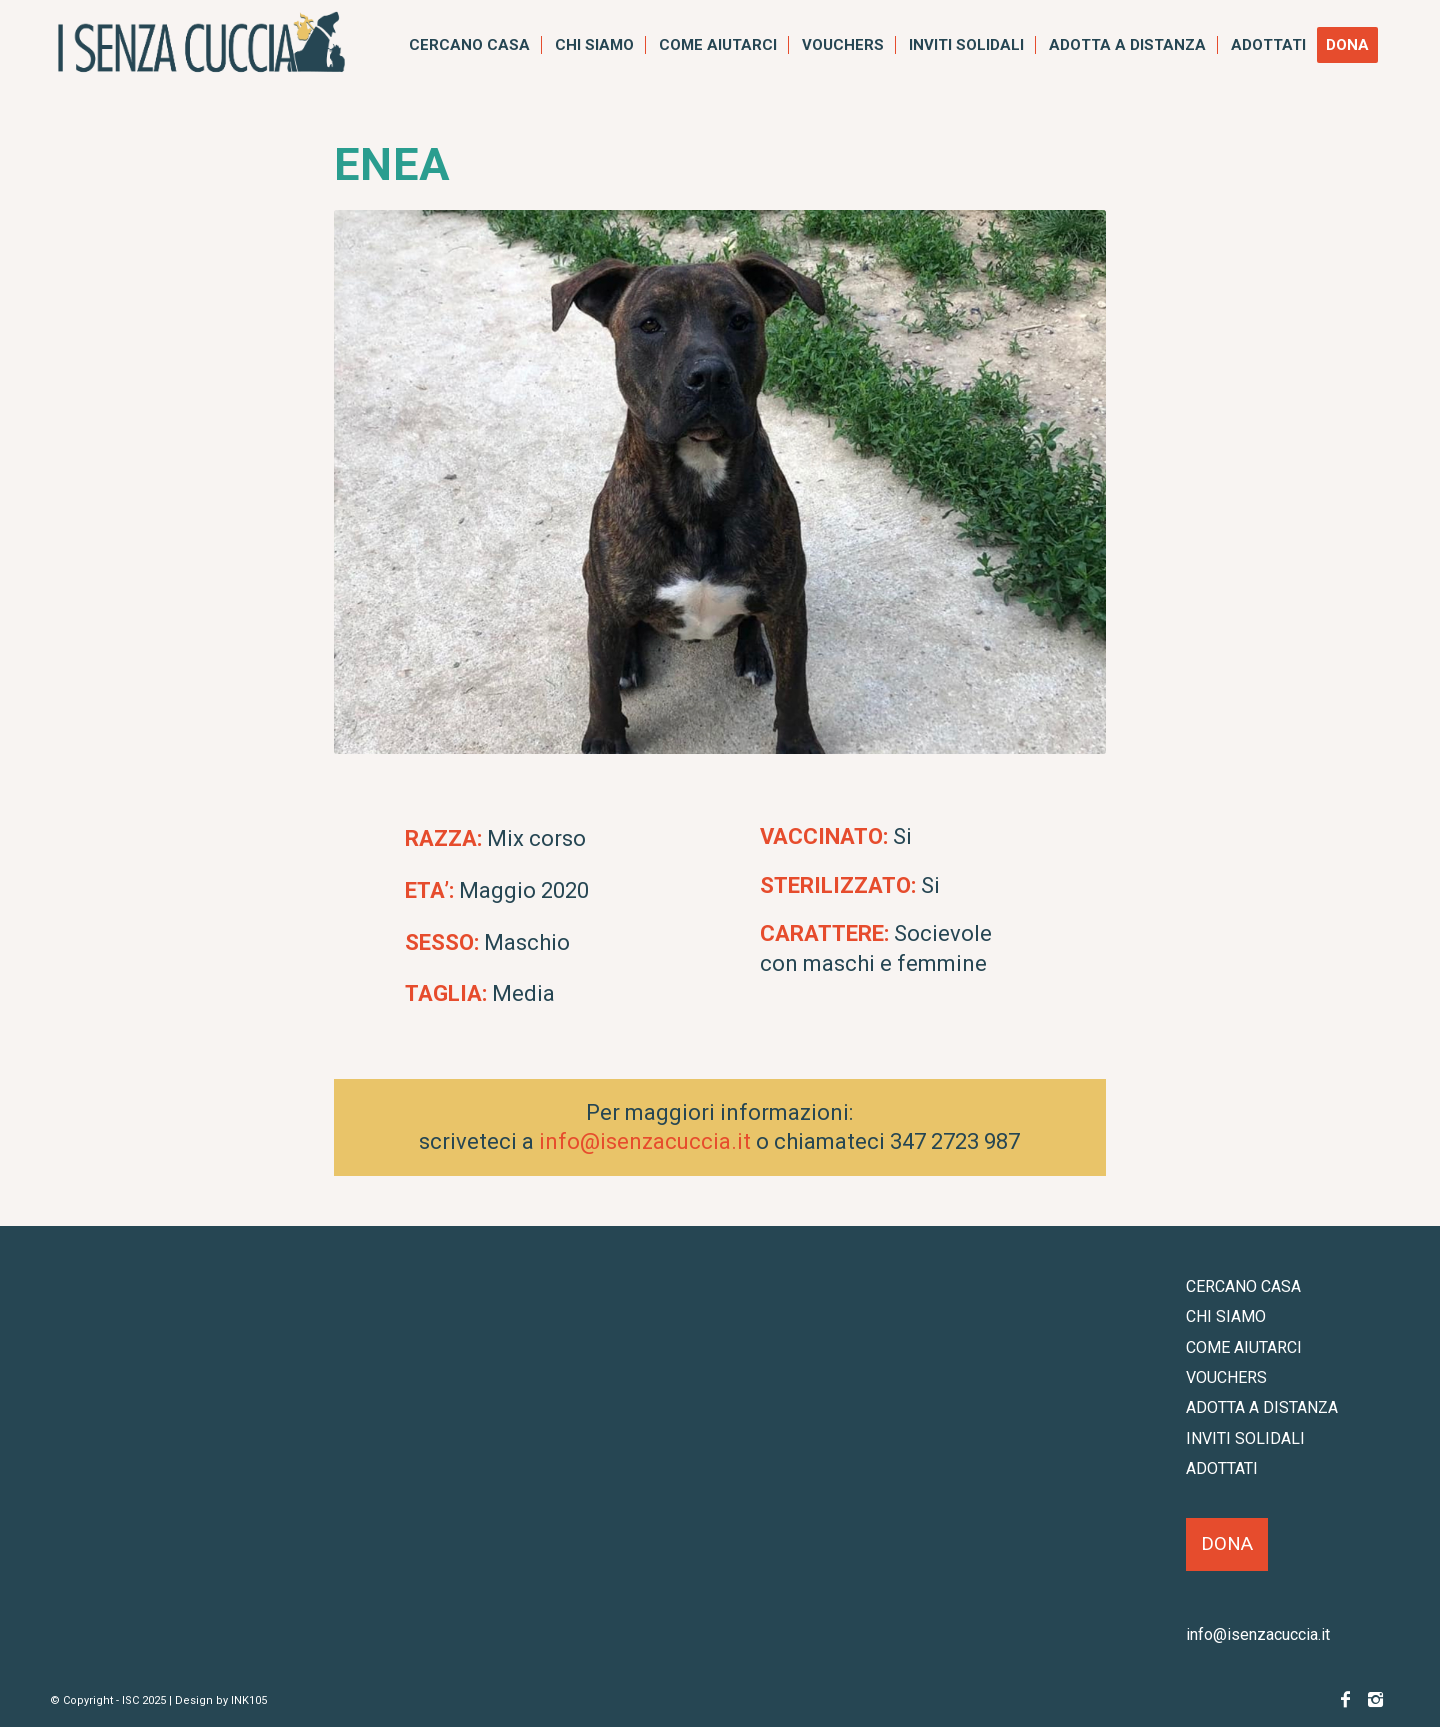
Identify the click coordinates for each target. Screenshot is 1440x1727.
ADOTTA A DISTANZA (1262, 1407)
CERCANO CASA (1243, 1286)
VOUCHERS (1226, 1377)
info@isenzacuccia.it (645, 1141)
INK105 (249, 1700)
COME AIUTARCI (1244, 1347)
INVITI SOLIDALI (1245, 1438)
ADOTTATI (1222, 1468)
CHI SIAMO (1226, 1316)
